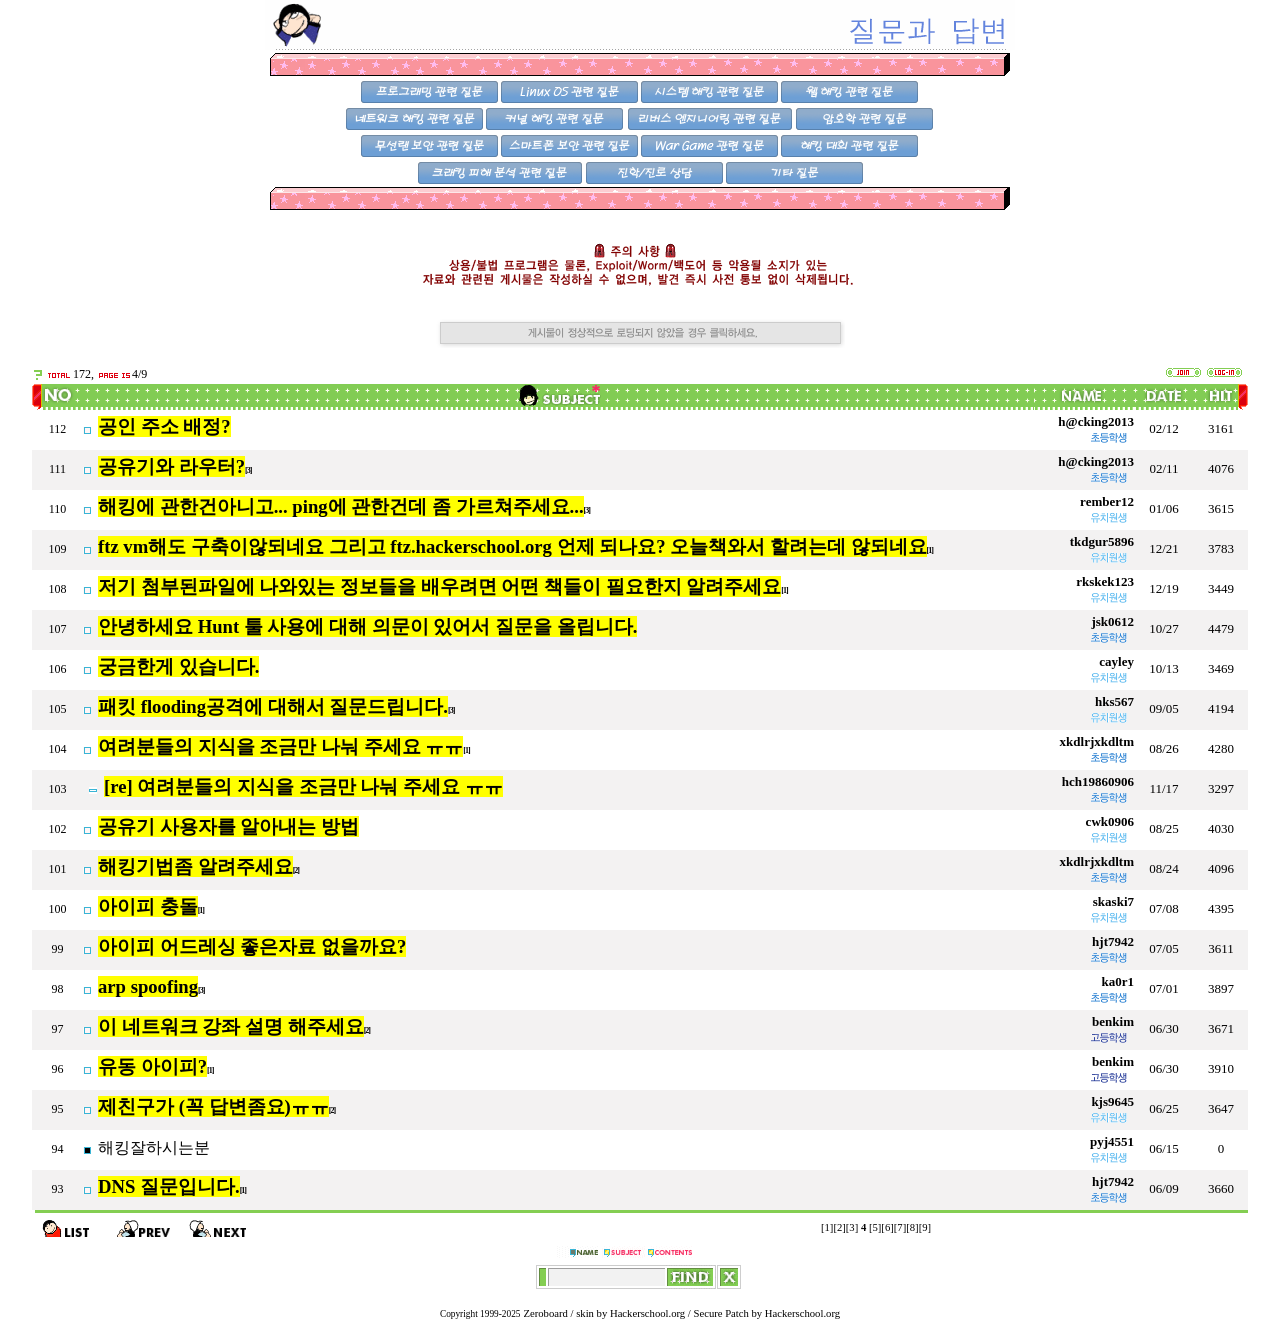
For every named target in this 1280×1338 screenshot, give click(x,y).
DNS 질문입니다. (169, 1186)
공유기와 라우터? (171, 466)
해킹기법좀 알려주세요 (195, 866)
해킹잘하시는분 (154, 1147)
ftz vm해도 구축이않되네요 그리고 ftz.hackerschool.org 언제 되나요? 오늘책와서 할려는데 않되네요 (512, 546)
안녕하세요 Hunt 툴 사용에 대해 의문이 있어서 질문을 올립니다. (367, 626)
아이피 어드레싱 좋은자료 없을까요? (252, 946)
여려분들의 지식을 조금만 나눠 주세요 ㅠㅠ (280, 746)
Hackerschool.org (647, 1313)
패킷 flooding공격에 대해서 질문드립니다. (273, 706)
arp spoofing (148, 986)
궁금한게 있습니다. (178, 666)
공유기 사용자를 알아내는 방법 (228, 826)
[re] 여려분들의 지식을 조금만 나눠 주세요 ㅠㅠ (303, 786)
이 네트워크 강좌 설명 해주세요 (231, 1026)
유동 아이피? (152, 1066)
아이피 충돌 (148, 906)
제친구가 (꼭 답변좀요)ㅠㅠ (213, 1106)
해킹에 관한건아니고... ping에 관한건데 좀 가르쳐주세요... (341, 506)
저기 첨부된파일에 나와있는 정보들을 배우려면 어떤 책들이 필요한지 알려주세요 (439, 586)
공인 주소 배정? (164, 426)
